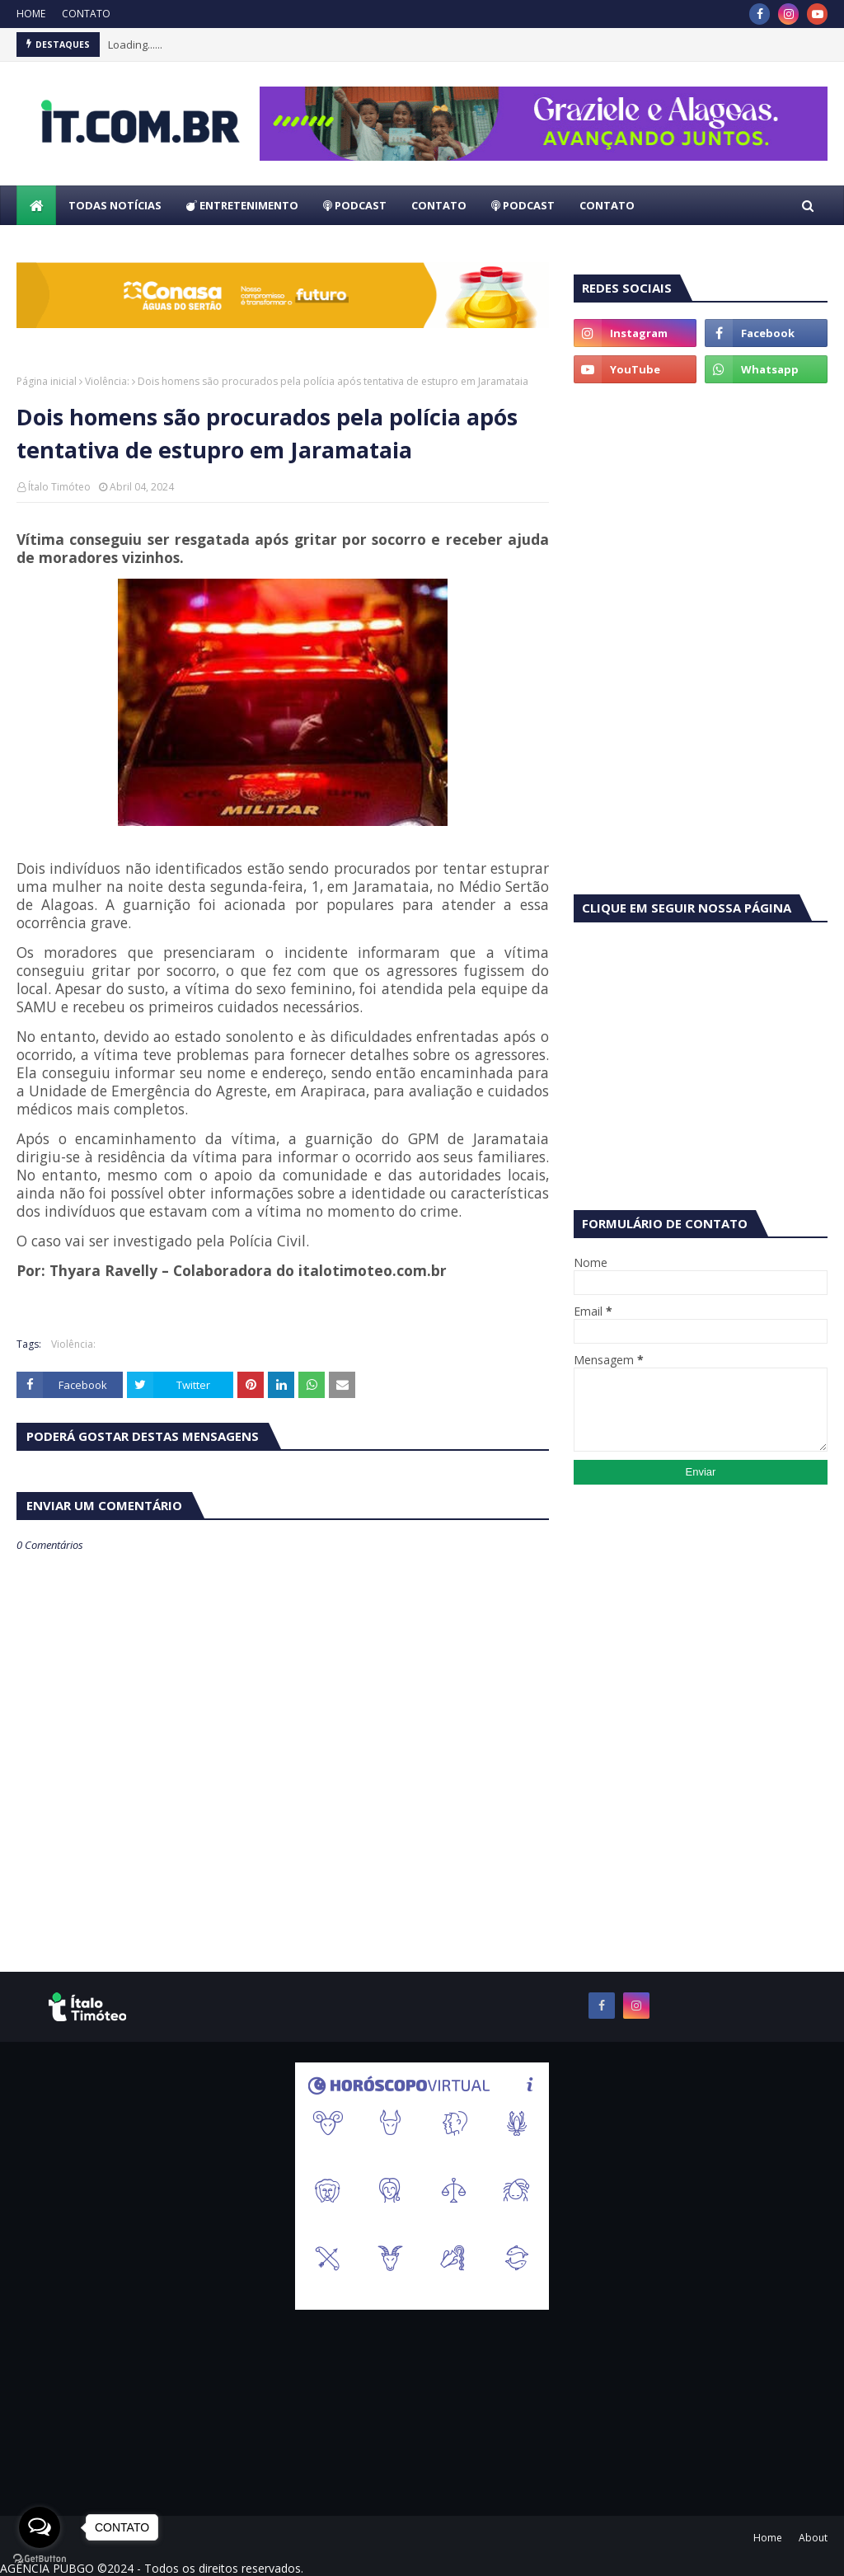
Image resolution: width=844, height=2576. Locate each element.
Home (767, 2538)
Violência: (107, 381)
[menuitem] (36, 205)
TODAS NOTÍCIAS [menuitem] (115, 205)
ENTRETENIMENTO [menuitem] (242, 205)
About (813, 2538)
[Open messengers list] (39, 2527)
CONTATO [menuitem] (439, 205)
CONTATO (86, 14)
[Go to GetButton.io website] (39, 2559)
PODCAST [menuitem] (355, 205)
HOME (30, 14)
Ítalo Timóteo (59, 487)
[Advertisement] (701, 511)
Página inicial (46, 381)
